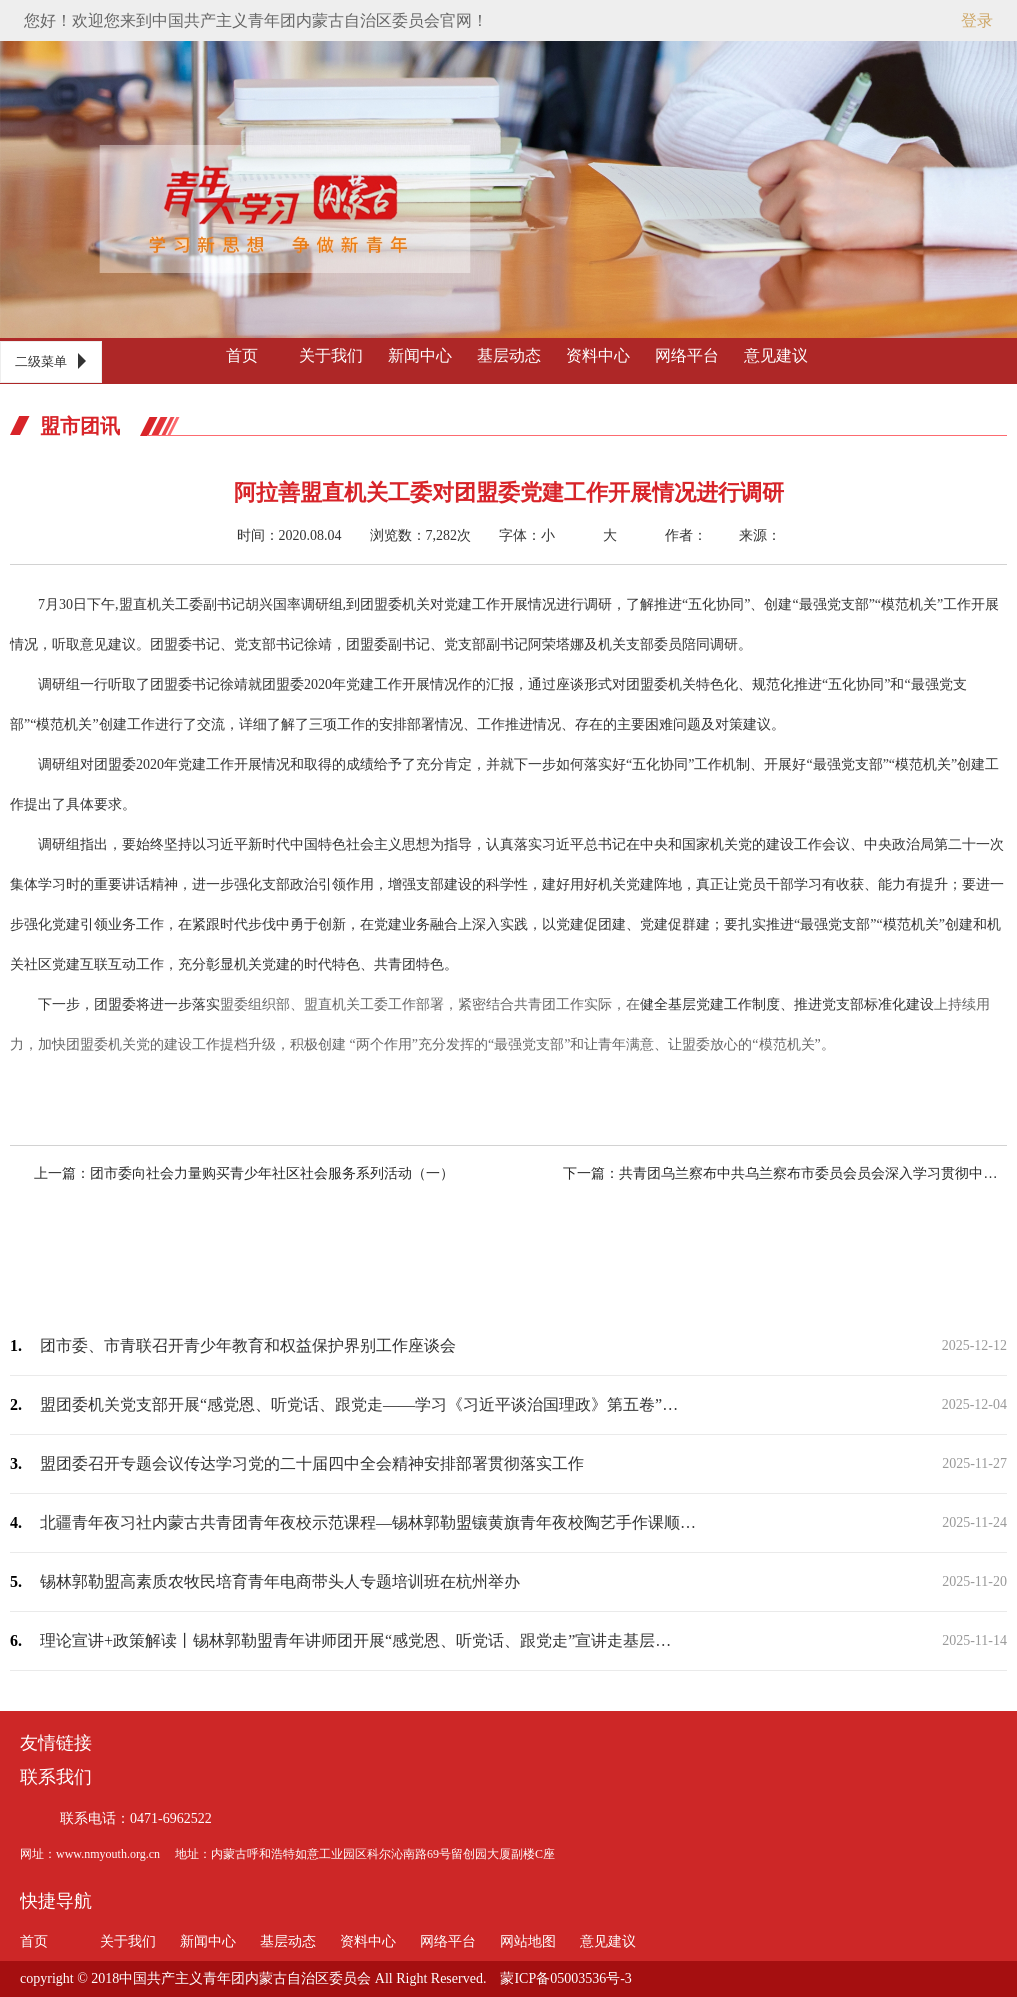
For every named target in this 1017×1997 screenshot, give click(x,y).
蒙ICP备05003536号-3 (565, 1978)
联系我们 (56, 1777)
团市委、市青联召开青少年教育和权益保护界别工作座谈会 (248, 1345)
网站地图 (528, 1941)
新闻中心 (420, 355)
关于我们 (331, 355)
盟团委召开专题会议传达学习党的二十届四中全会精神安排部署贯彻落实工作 (312, 1463)
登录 (977, 20)
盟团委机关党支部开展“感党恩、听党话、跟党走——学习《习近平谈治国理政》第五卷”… (359, 1404)
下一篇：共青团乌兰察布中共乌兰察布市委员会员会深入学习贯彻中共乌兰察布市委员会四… (767, 1173)
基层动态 (509, 355)
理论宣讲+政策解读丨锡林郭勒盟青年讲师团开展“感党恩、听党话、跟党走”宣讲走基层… (355, 1640)
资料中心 (598, 355)
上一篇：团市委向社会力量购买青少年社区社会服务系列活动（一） (261, 1173)
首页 (242, 355)
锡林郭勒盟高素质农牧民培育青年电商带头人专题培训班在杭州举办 (280, 1581)
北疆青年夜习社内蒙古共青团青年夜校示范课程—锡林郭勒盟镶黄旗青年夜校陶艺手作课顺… (368, 1522)
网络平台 (687, 355)
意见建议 (776, 355)
